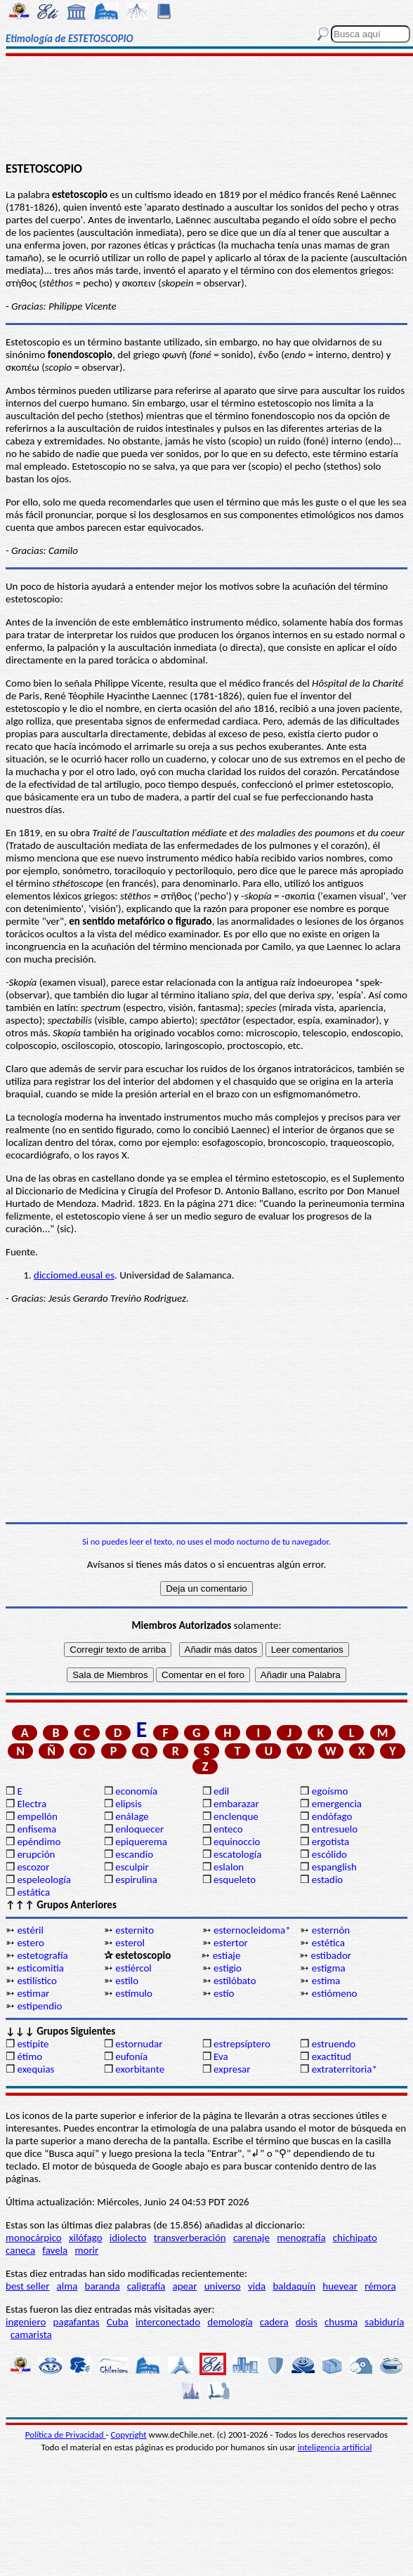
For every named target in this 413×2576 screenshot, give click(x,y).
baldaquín (294, 2286)
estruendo (333, 2043)
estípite (32, 2043)
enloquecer (139, 1829)
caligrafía (146, 2286)
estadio (327, 1879)
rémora (380, 2286)
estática (33, 1892)
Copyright (129, 2434)
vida (257, 2286)
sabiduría (384, 2322)
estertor (231, 1942)
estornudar (138, 2043)
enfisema (36, 1829)
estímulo (133, 1993)
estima (326, 1980)
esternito (134, 1930)
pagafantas (76, 2322)
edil (221, 1791)
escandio (134, 1854)
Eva (221, 2056)
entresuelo (335, 1829)
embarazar (236, 1803)
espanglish (334, 1867)
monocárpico (34, 2237)
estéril (30, 1930)
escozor (33, 1867)
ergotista (330, 1841)
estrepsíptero (242, 2043)
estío (224, 1993)
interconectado (168, 2322)
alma (67, 2286)
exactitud (331, 2056)
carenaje (251, 2237)
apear (185, 2286)
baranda (102, 2286)
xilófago (86, 2237)
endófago (332, 1816)
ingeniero (26, 2322)
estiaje (227, 1955)
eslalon (229, 1867)
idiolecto (128, 2237)
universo (222, 2286)
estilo (126, 1980)
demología (229, 2322)
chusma (341, 2322)
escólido (329, 1854)
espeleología (44, 1879)
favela (54, 2250)
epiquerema (141, 1841)
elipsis (128, 1803)
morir (86, 2250)
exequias (35, 2069)
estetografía (42, 1955)
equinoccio (237, 1841)
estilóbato (235, 1980)
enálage (132, 1816)
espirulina (136, 1879)
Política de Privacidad (65, 2434)
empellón (37, 1816)
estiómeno (335, 1993)
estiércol (133, 1968)
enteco (228, 1829)
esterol (130, 1942)
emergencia (337, 1803)
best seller (27, 2286)
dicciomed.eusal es (74, 1275)
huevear (340, 2286)
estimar (33, 1993)
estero (30, 1942)
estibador (330, 1955)
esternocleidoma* (252, 1930)
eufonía (131, 2056)
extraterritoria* (344, 2069)
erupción (36, 1854)
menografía (301, 2237)
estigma (329, 1968)
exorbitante (139, 2069)
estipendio (39, 2006)
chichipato (355, 2237)
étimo (29, 2056)
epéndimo (38, 1841)
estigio (228, 1968)
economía (136, 1791)
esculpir (132, 1867)
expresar (232, 2069)
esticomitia (40, 1968)
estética (328, 1942)
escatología (237, 1854)
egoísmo (330, 1791)
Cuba (118, 2322)
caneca (20, 2250)
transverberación (190, 2237)
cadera (274, 2322)
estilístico (37, 1980)
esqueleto (235, 1879)
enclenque (236, 1816)
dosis (306, 2322)
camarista (31, 2334)
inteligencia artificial (335, 2447)
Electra (31, 1803)
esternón (331, 1930)
